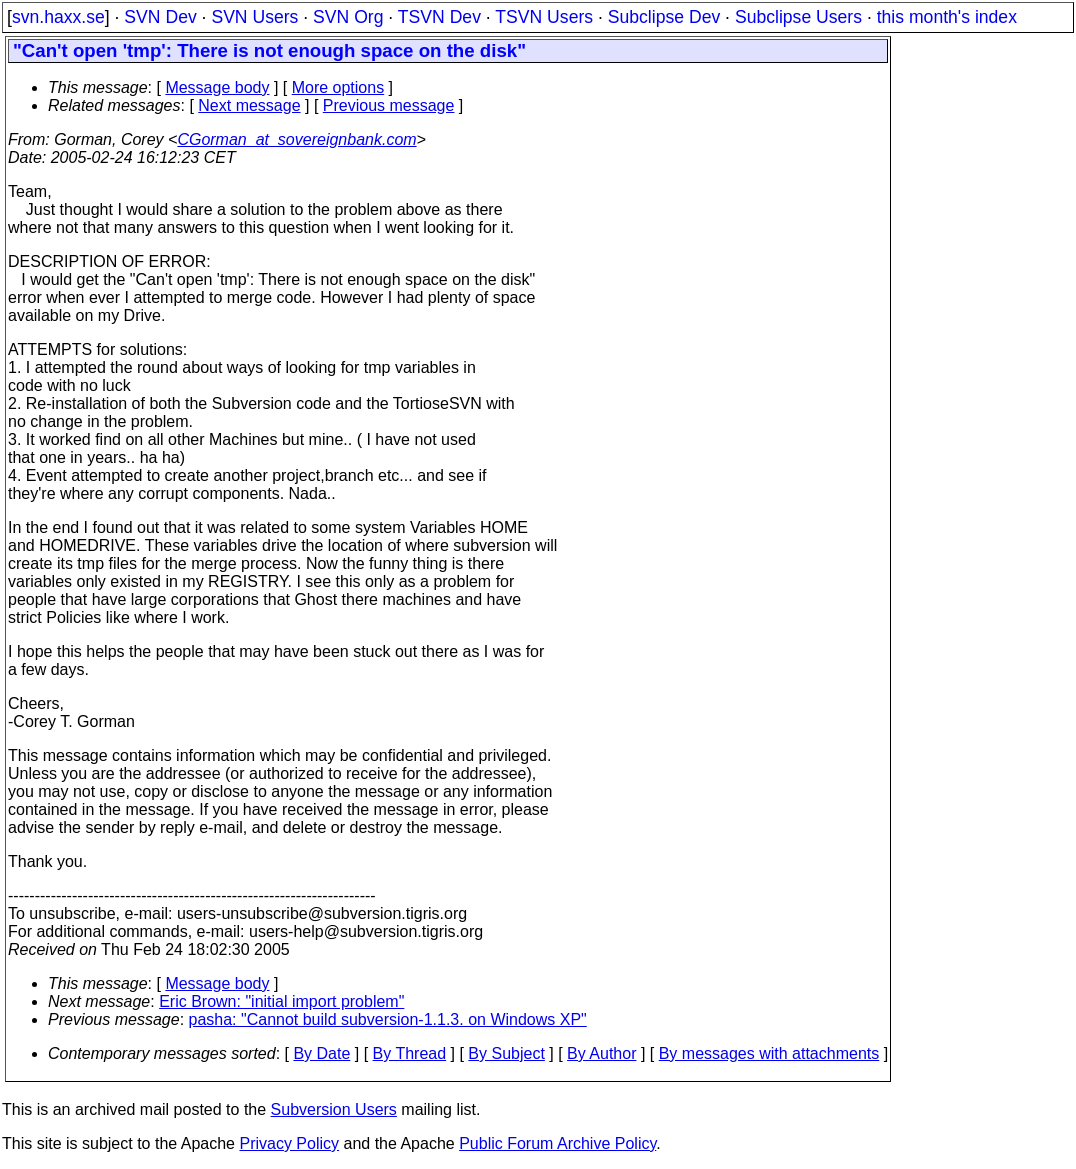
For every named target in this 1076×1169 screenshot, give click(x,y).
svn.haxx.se (58, 17)
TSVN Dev (439, 17)
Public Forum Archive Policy (557, 1143)
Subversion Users (334, 1109)
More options (338, 87)
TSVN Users (544, 17)
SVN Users (254, 17)
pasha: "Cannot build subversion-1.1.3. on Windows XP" (388, 1019)
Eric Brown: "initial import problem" (281, 1001)
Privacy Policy (289, 1143)
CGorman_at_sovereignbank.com (296, 139)
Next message (249, 105)
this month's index (947, 17)
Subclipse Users (798, 17)
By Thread (410, 1053)
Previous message (389, 105)
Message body (217, 87)
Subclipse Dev (664, 17)
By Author (601, 1053)
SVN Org (348, 17)
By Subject (506, 1053)
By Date (321, 1053)
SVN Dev (160, 17)
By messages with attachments (769, 1053)
